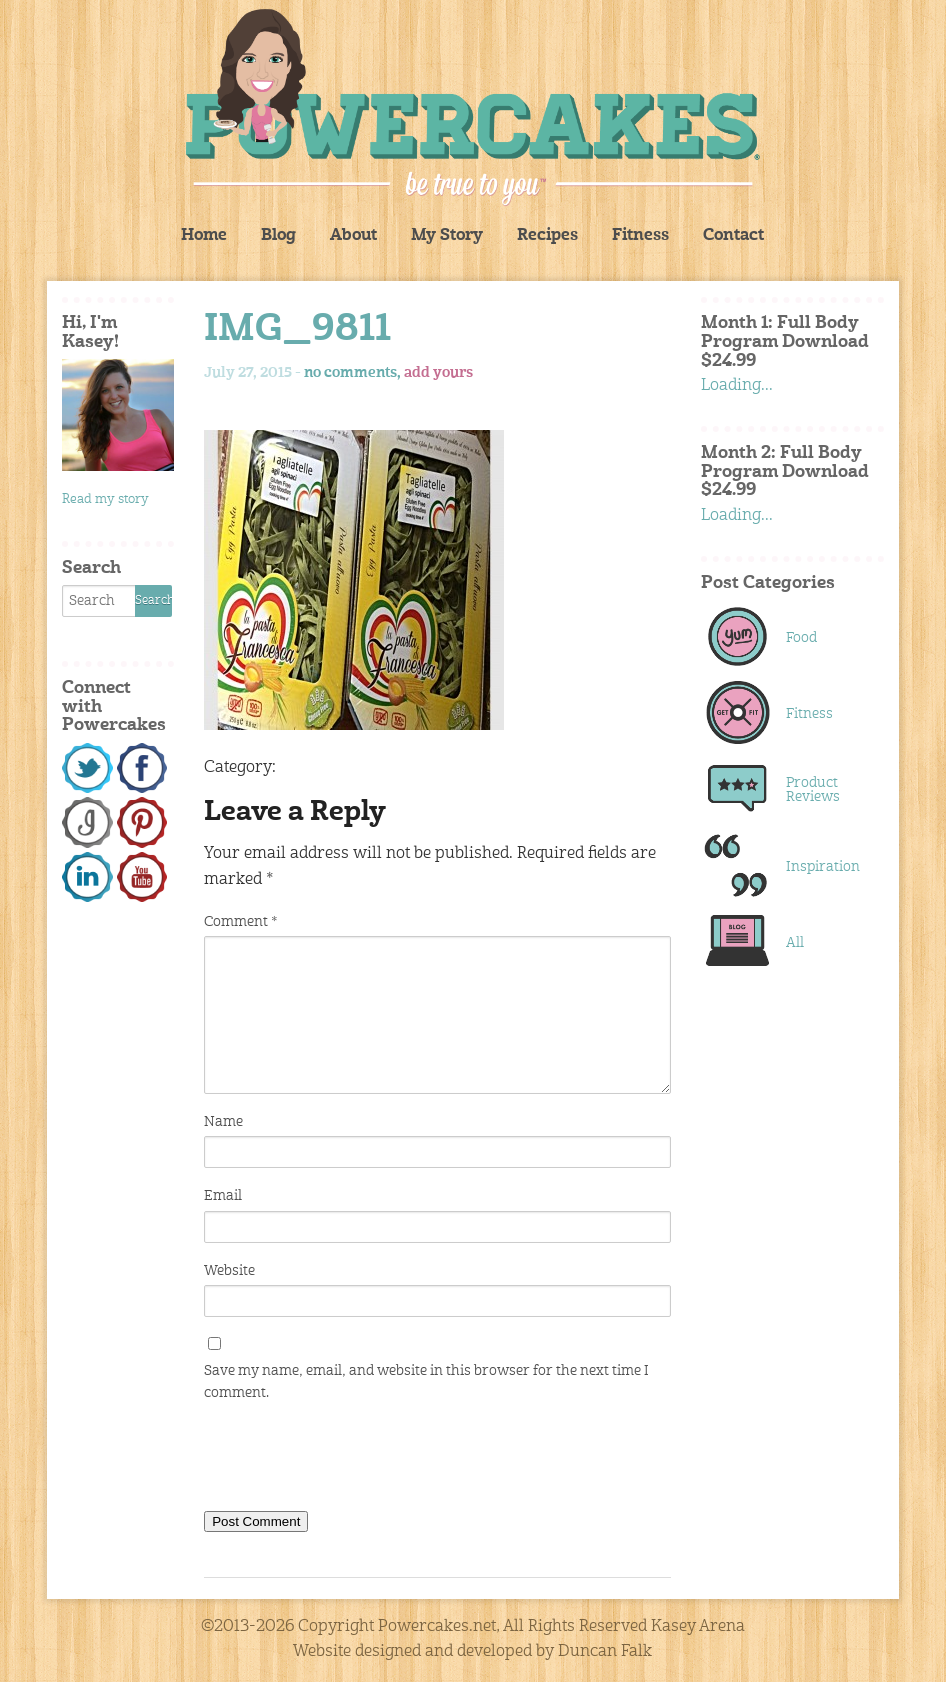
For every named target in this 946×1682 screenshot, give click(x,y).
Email (223, 1196)
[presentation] (356, 1461)
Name (223, 1122)
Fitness (640, 236)
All (795, 943)
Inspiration (822, 867)
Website (229, 1271)
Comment (240, 922)
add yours (438, 373)
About (353, 236)
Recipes (547, 236)
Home (204, 236)
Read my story (105, 499)
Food (801, 638)
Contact (733, 236)
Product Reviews (813, 790)
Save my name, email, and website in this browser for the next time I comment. (426, 1382)
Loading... (737, 386)
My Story (447, 236)
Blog (278, 236)
